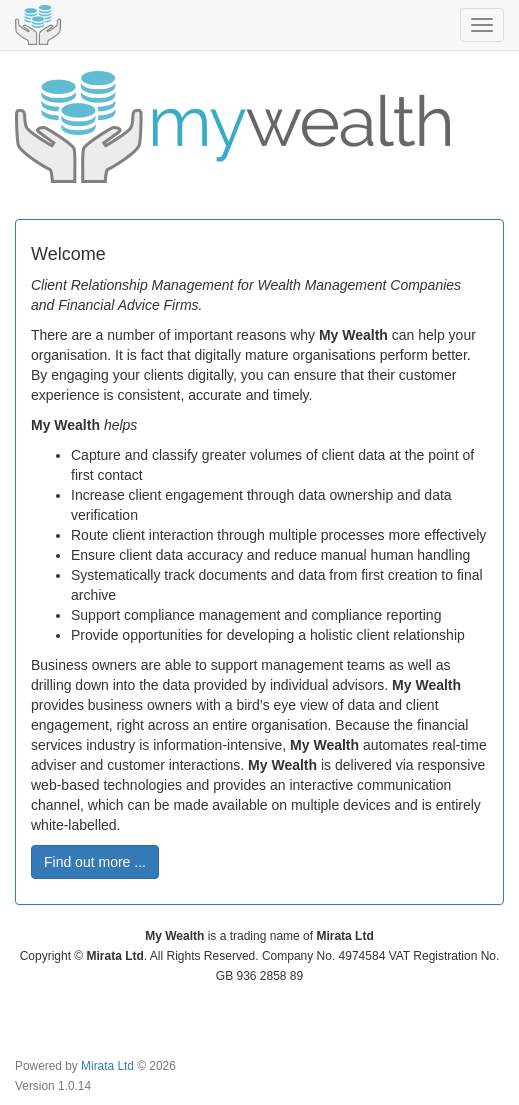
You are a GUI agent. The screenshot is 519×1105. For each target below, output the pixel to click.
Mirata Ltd (107, 1066)
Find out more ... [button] (95, 862)
